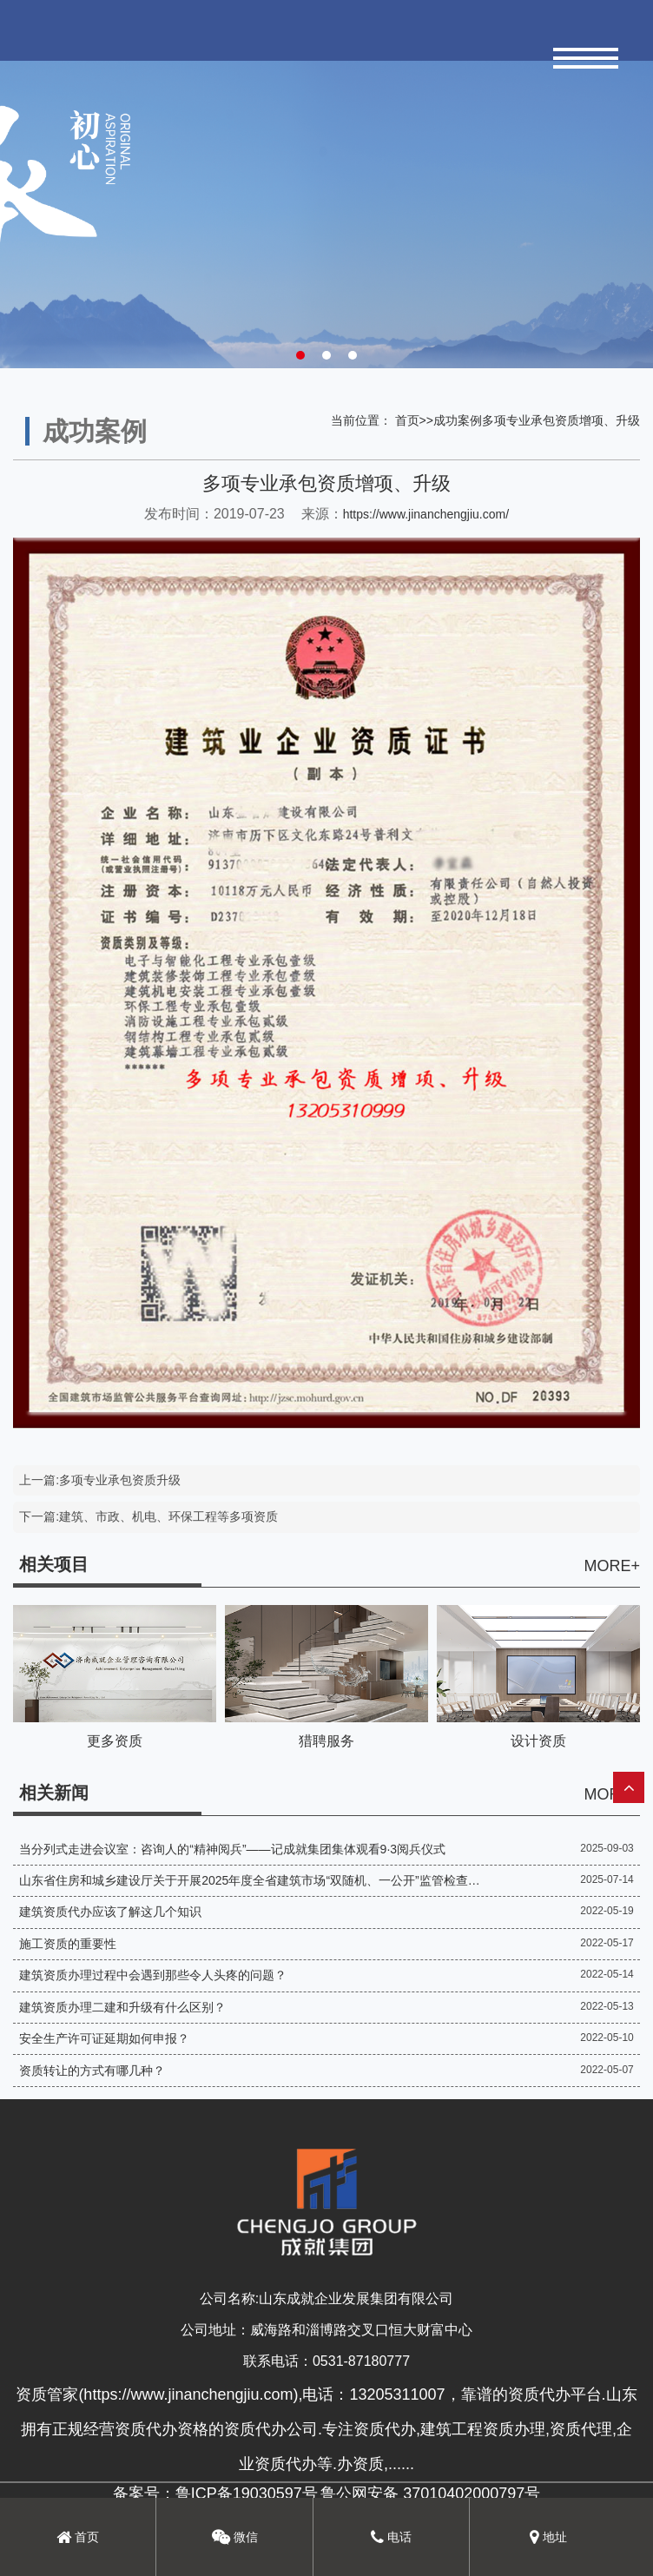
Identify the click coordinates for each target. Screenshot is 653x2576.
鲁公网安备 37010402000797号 (430, 2493)
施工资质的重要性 (67, 1944)
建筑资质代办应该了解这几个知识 (110, 1912)
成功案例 (457, 420)
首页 (407, 420)
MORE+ (612, 1566)
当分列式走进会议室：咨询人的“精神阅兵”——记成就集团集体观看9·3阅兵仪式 (232, 1849)
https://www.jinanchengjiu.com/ (426, 514)
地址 (548, 2537)
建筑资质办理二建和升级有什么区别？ (122, 2007)
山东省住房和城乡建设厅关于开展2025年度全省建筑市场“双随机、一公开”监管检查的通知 (249, 1880)
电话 (391, 2537)
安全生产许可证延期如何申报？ (104, 2038)
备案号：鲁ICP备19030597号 (215, 2493)
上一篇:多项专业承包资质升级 (100, 1480)
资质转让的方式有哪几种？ (92, 2070)
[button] (300, 355)
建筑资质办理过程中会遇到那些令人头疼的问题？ (153, 1975)
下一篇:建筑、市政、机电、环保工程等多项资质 (148, 1516)
